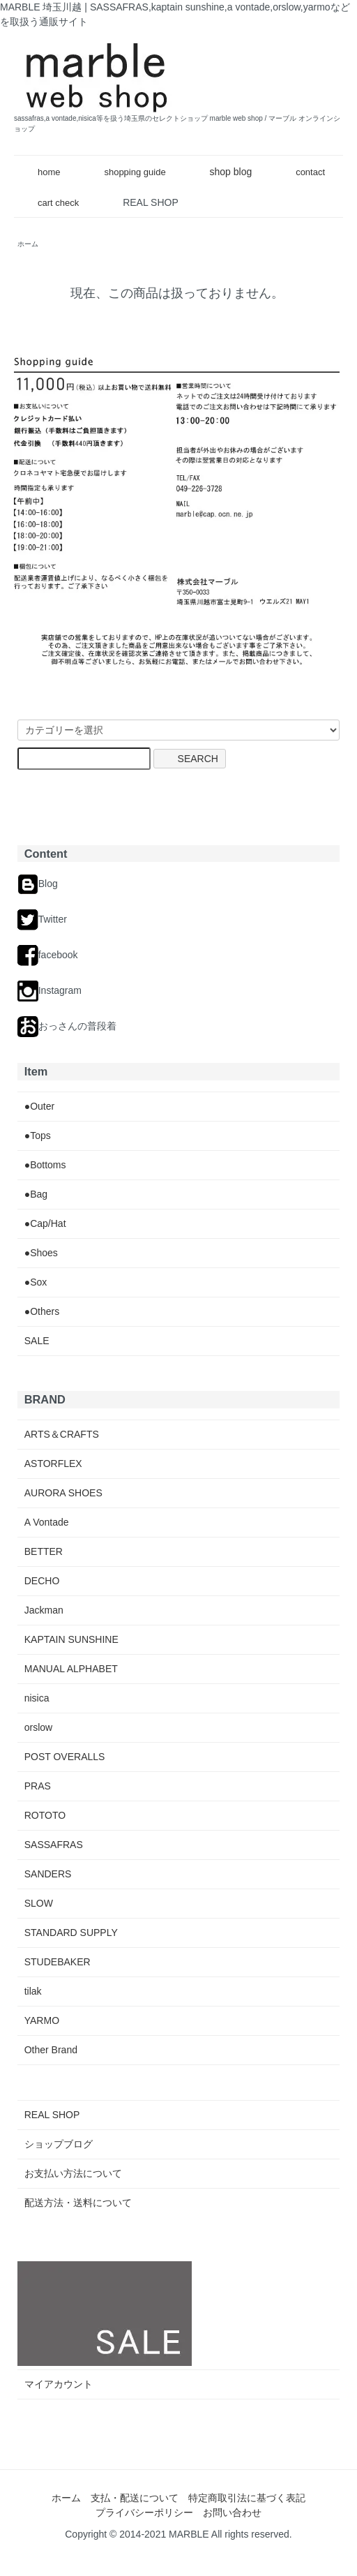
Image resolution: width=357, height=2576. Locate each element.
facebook (47, 954)
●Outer (39, 1106)
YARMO (41, 2020)
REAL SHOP (150, 202)
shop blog (221, 171)
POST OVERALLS (64, 1756)
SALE (37, 1340)
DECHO (42, 1580)
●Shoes (41, 1252)
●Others (41, 1311)
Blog (37, 883)
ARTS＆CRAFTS (61, 1434)
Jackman (43, 1610)
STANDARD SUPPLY (71, 1932)
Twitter (42, 919)
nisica (37, 1698)
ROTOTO (45, 1815)
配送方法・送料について (78, 2202)
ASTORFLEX (53, 1463)
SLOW (38, 1903)
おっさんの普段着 (66, 1026)
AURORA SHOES (63, 1492)
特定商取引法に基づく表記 (246, 2497)
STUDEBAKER (57, 1961)
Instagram (49, 990)
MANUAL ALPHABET (71, 1668)
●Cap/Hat (45, 1223)
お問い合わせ (232, 2512)
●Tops (37, 1135)
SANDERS (48, 1873)
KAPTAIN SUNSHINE (71, 1639)
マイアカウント (58, 2384)
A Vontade (46, 1522)
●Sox (35, 1282)
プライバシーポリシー (144, 2512)
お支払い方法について (73, 2173)
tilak (33, 1991)
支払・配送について (134, 2497)
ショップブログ (58, 2144)
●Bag (35, 1194)
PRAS (37, 1786)
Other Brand (50, 2049)
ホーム (66, 2497)
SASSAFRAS (53, 1844)
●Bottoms (45, 1164)
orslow (38, 1727)
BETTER (43, 1551)
